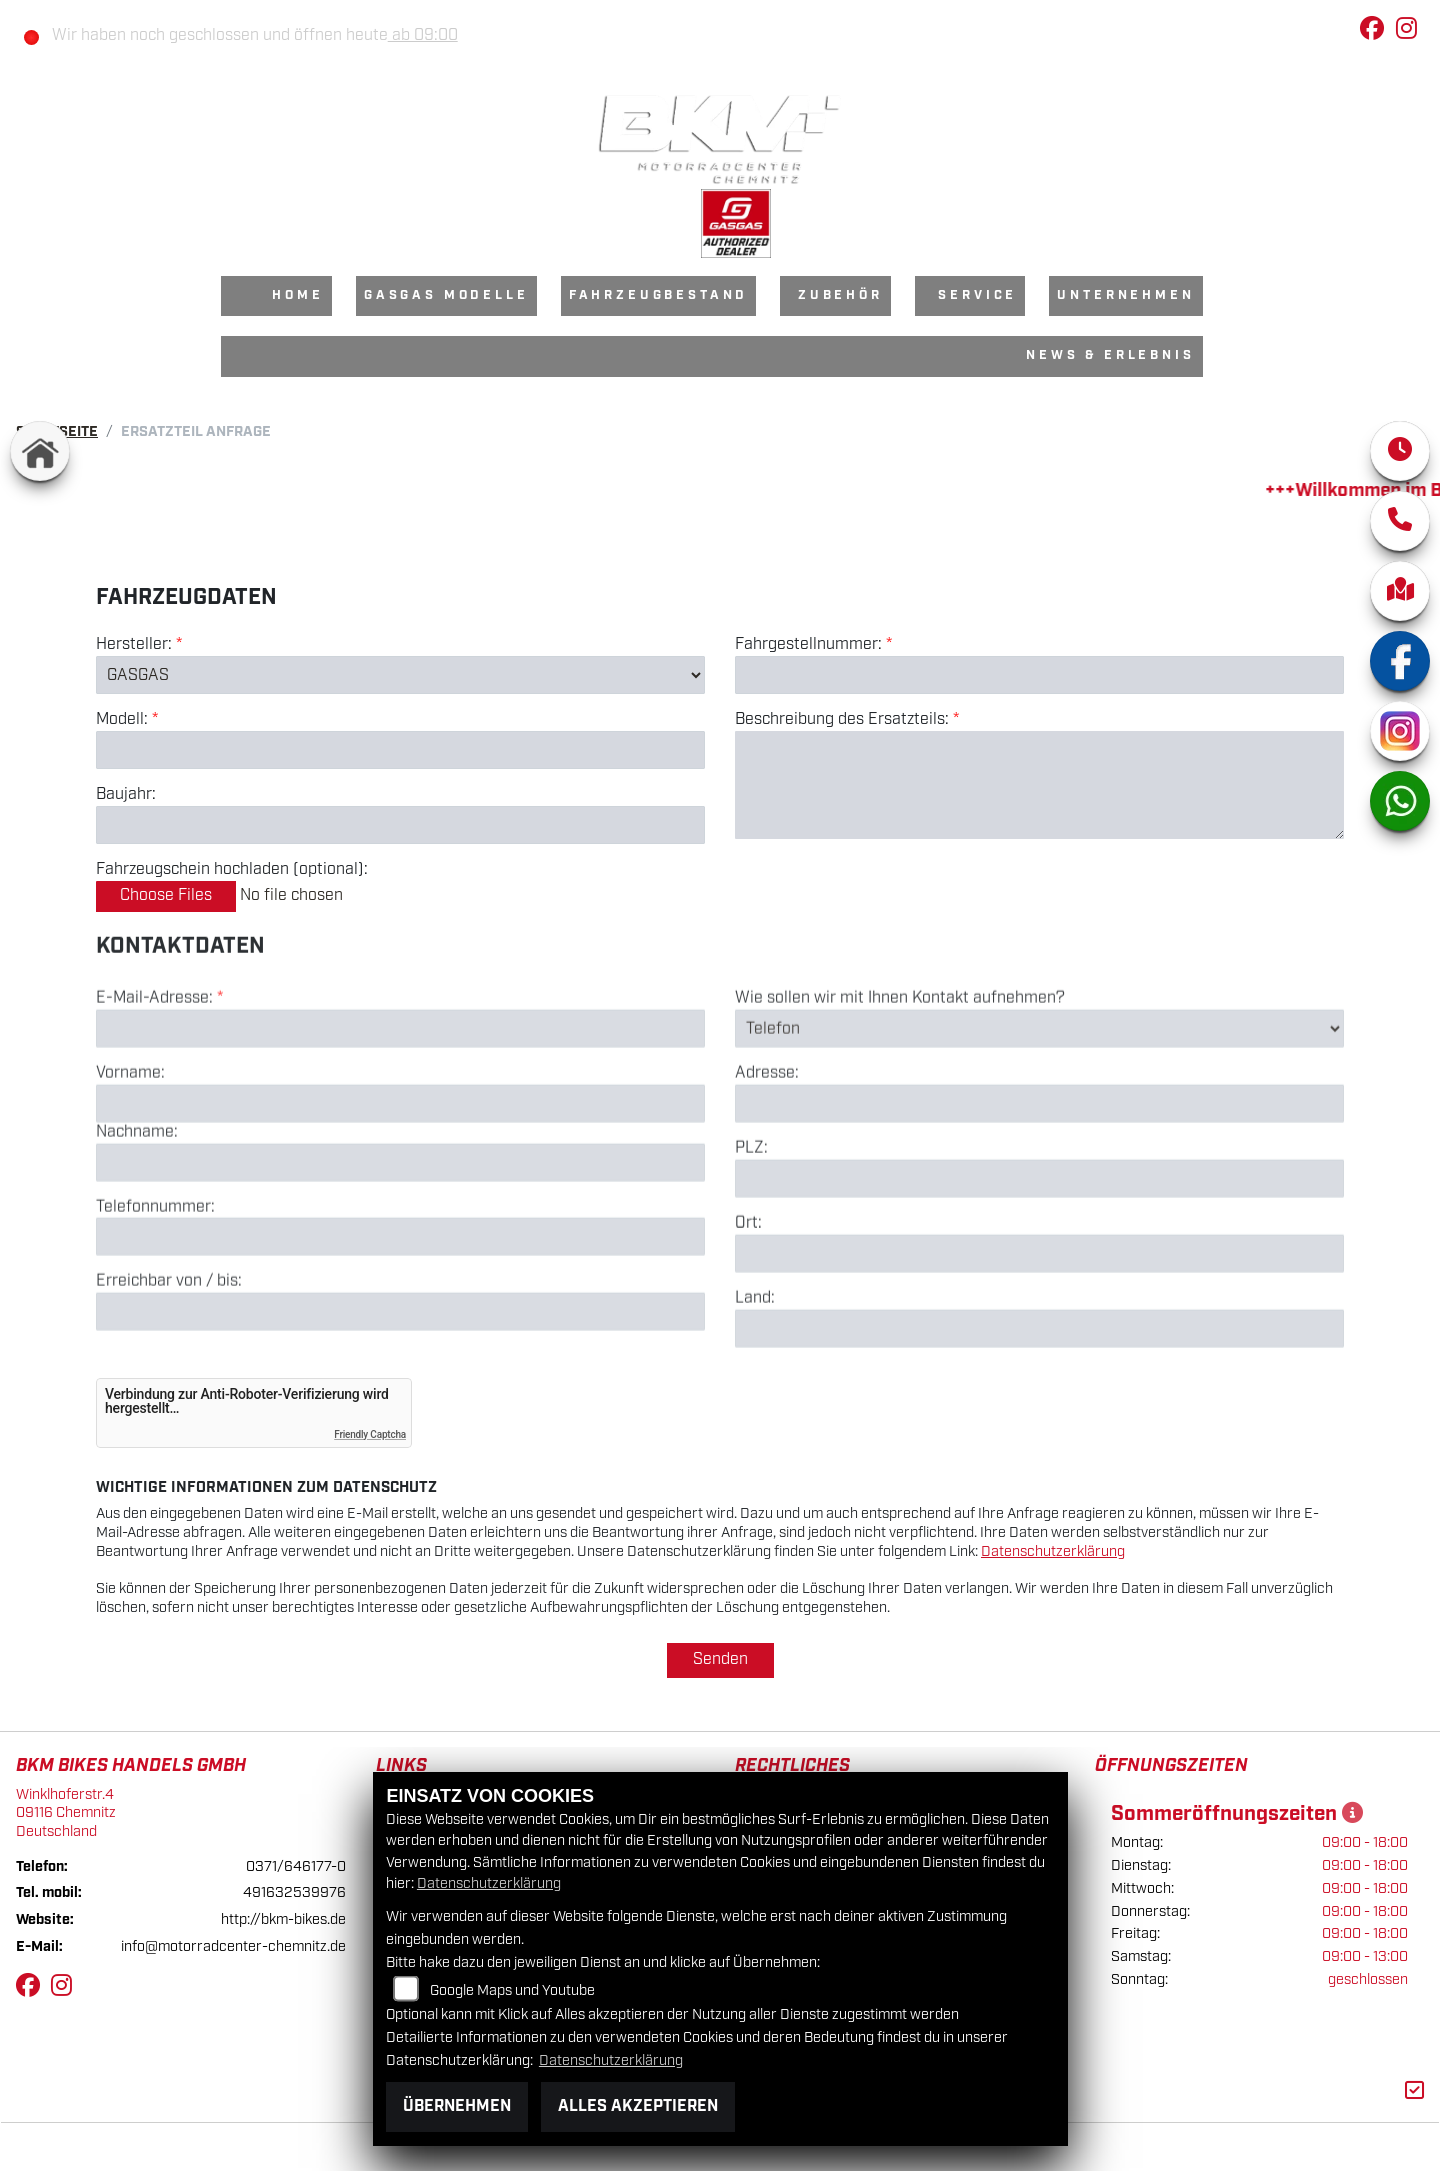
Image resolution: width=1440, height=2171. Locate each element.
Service (977, 295)
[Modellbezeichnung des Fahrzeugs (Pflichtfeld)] (400, 750)
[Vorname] (400, 1179)
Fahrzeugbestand (659, 295)
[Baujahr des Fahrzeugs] (400, 825)
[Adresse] (1039, 1179)
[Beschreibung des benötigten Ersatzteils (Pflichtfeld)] (1039, 785)
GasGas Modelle (446, 295)
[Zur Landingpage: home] (40, 451)
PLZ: (751, 1224)
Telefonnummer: (155, 1282)
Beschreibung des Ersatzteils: (847, 720)
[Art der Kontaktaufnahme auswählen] (1039, 1104)
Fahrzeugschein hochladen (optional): (232, 870)
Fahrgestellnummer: (808, 645)
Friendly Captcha (370, 1434)
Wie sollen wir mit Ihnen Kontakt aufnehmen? (900, 1074)
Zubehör (840, 295)
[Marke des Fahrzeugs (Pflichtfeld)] (400, 675)
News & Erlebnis (1110, 355)
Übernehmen (457, 2106)
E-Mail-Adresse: (159, 1074)
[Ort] (1039, 1329)
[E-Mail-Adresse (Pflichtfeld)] (400, 1104)
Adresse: (767, 1149)
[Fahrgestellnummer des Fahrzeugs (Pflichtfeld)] (1039, 675)
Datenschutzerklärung (1053, 1551)
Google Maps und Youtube (512, 1990)
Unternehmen (1125, 295)
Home (297, 295)
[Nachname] (400, 1237)
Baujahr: (126, 795)
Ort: (748, 1299)
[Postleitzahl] (1039, 1254)
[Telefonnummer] (400, 1312)
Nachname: (137, 1208)
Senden (720, 1659)
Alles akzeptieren (638, 2106)
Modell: (122, 720)
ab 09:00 (423, 35)
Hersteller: (134, 645)
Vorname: (130, 1149)
